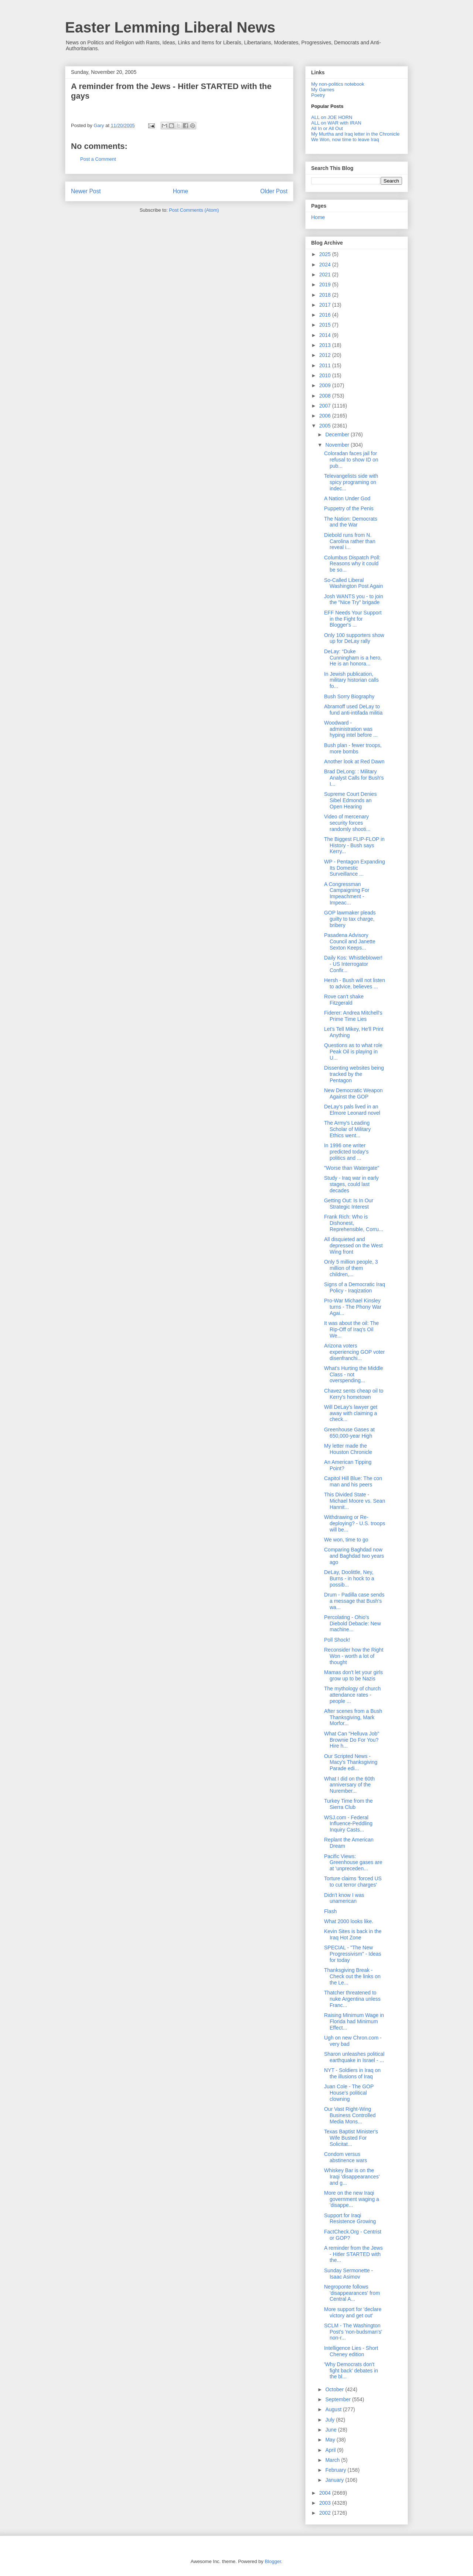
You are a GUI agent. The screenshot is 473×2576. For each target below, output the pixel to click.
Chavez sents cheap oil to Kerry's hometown (353, 1394)
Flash (330, 1911)
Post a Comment (98, 159)
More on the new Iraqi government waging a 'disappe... (351, 2199)
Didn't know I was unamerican (344, 1898)
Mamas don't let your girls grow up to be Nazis (353, 1675)
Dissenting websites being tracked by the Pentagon (354, 1074)
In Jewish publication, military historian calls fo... (351, 680)
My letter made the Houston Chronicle (348, 1449)
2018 (325, 295)
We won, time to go (346, 1540)
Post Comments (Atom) (194, 210)
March (333, 2460)
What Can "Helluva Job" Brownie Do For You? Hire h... (351, 1740)
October (335, 2389)
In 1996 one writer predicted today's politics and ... (346, 1151)
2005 (325, 426)
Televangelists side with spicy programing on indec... (351, 482)
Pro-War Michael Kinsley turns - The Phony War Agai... (352, 1307)
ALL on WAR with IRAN (336, 123)
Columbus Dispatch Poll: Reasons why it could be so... (352, 564)
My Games (322, 89)
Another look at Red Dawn (354, 761)
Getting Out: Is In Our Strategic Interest (348, 1203)
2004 (325, 2493)
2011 (325, 365)
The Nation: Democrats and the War (350, 522)
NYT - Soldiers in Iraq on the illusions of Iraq (352, 2073)
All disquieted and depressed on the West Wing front (353, 1245)
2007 (325, 406)
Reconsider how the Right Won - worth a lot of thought (353, 1656)
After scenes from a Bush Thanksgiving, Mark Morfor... (353, 1717)
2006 (325, 416)
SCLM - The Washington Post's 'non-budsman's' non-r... (353, 2332)
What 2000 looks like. (348, 1921)
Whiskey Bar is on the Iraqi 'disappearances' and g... (352, 2176)
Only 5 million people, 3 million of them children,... (351, 1268)
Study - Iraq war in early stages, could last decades (351, 1184)
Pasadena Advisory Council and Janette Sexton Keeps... (349, 941)
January (335, 2480)
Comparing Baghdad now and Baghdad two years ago (354, 1556)
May (330, 2440)
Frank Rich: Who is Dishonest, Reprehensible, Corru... (353, 1223)
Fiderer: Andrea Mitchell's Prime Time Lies (353, 1016)
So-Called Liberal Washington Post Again (353, 583)
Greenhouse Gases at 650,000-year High (349, 1433)
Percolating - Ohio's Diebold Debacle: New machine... (352, 1623)
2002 (325, 2513)
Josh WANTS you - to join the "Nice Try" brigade (353, 599)
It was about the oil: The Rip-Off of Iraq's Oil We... (351, 1329)
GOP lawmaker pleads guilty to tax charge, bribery (350, 919)
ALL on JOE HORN (332, 117)
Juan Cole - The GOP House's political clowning (349, 2092)
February (336, 2470)
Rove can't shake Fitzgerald (344, 1000)
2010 (325, 375)
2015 (325, 325)
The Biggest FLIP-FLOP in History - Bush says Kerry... (354, 845)
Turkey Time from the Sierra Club (348, 1804)
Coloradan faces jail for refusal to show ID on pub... (351, 459)
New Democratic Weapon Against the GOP (353, 1093)
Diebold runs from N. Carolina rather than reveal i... (349, 541)
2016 (325, 315)
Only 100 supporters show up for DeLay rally (354, 638)
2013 (325, 345)
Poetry (318, 95)
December (337, 434)
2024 (325, 265)
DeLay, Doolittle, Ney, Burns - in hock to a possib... (349, 1578)
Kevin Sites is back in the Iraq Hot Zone (353, 1934)
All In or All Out (327, 128)
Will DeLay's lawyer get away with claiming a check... (350, 1413)
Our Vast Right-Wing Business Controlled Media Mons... (350, 2115)
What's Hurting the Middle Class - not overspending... (353, 1374)
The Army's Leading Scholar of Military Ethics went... (347, 1129)
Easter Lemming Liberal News (170, 27)
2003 (325, 2503)
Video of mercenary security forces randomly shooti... (347, 823)
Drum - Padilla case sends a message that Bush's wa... (354, 1601)
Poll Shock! (337, 1640)
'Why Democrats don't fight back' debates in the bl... (351, 2370)
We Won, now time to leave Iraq (345, 139)
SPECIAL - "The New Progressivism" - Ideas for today (352, 1954)
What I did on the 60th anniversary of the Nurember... (349, 1785)
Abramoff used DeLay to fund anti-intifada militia (353, 709)
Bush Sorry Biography (349, 696)
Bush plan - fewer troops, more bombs (353, 748)
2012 (325, 355)
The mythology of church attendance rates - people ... (352, 1695)
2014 (325, 335)
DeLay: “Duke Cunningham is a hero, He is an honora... (353, 657)
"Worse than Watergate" (351, 1168)
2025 (325, 254)
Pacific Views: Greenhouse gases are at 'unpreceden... (353, 1862)
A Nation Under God (347, 498)
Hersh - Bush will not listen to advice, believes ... (354, 983)
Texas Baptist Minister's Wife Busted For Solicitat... (351, 2138)
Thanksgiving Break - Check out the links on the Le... (352, 1976)
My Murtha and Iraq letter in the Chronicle (355, 134)
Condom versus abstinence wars (345, 2157)
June (331, 2430)
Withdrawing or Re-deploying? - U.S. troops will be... (354, 1523)
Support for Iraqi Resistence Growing (350, 2218)
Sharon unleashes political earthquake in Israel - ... (354, 2057)
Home (180, 191)
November (337, 445)
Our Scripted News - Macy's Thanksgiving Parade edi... (350, 1762)
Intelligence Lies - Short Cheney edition (351, 2351)
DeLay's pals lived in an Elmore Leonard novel (352, 1110)
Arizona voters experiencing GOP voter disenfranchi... (354, 1352)
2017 (325, 305)
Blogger (273, 2561)
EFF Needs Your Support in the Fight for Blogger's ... (353, 619)
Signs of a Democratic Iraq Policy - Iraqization (354, 1287)
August (334, 2409)
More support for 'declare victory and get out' (352, 2312)
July (330, 2420)
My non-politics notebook (337, 84)
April (331, 2450)
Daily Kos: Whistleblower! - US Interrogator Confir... (353, 964)
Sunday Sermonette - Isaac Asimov (348, 2273)
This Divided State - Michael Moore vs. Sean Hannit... (354, 1501)
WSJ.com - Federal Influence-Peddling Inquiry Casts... (348, 1824)
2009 (325, 385)
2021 (325, 274)
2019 (325, 284)
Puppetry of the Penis (349, 508)
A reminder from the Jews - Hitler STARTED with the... (353, 2254)
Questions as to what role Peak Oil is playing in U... (353, 1051)
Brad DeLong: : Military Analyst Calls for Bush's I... (354, 778)
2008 (325, 396)
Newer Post (86, 191)
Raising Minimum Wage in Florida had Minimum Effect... (354, 2021)
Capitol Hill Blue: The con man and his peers (353, 1481)
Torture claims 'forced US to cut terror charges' (353, 1881)
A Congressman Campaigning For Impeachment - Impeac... (346, 893)
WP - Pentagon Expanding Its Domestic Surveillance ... (354, 868)
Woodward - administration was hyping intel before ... (351, 729)
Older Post (273, 191)
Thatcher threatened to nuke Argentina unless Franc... (352, 1999)
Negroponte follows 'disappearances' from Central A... (352, 2293)
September (338, 2399)
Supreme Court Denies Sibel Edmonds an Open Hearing (350, 800)
